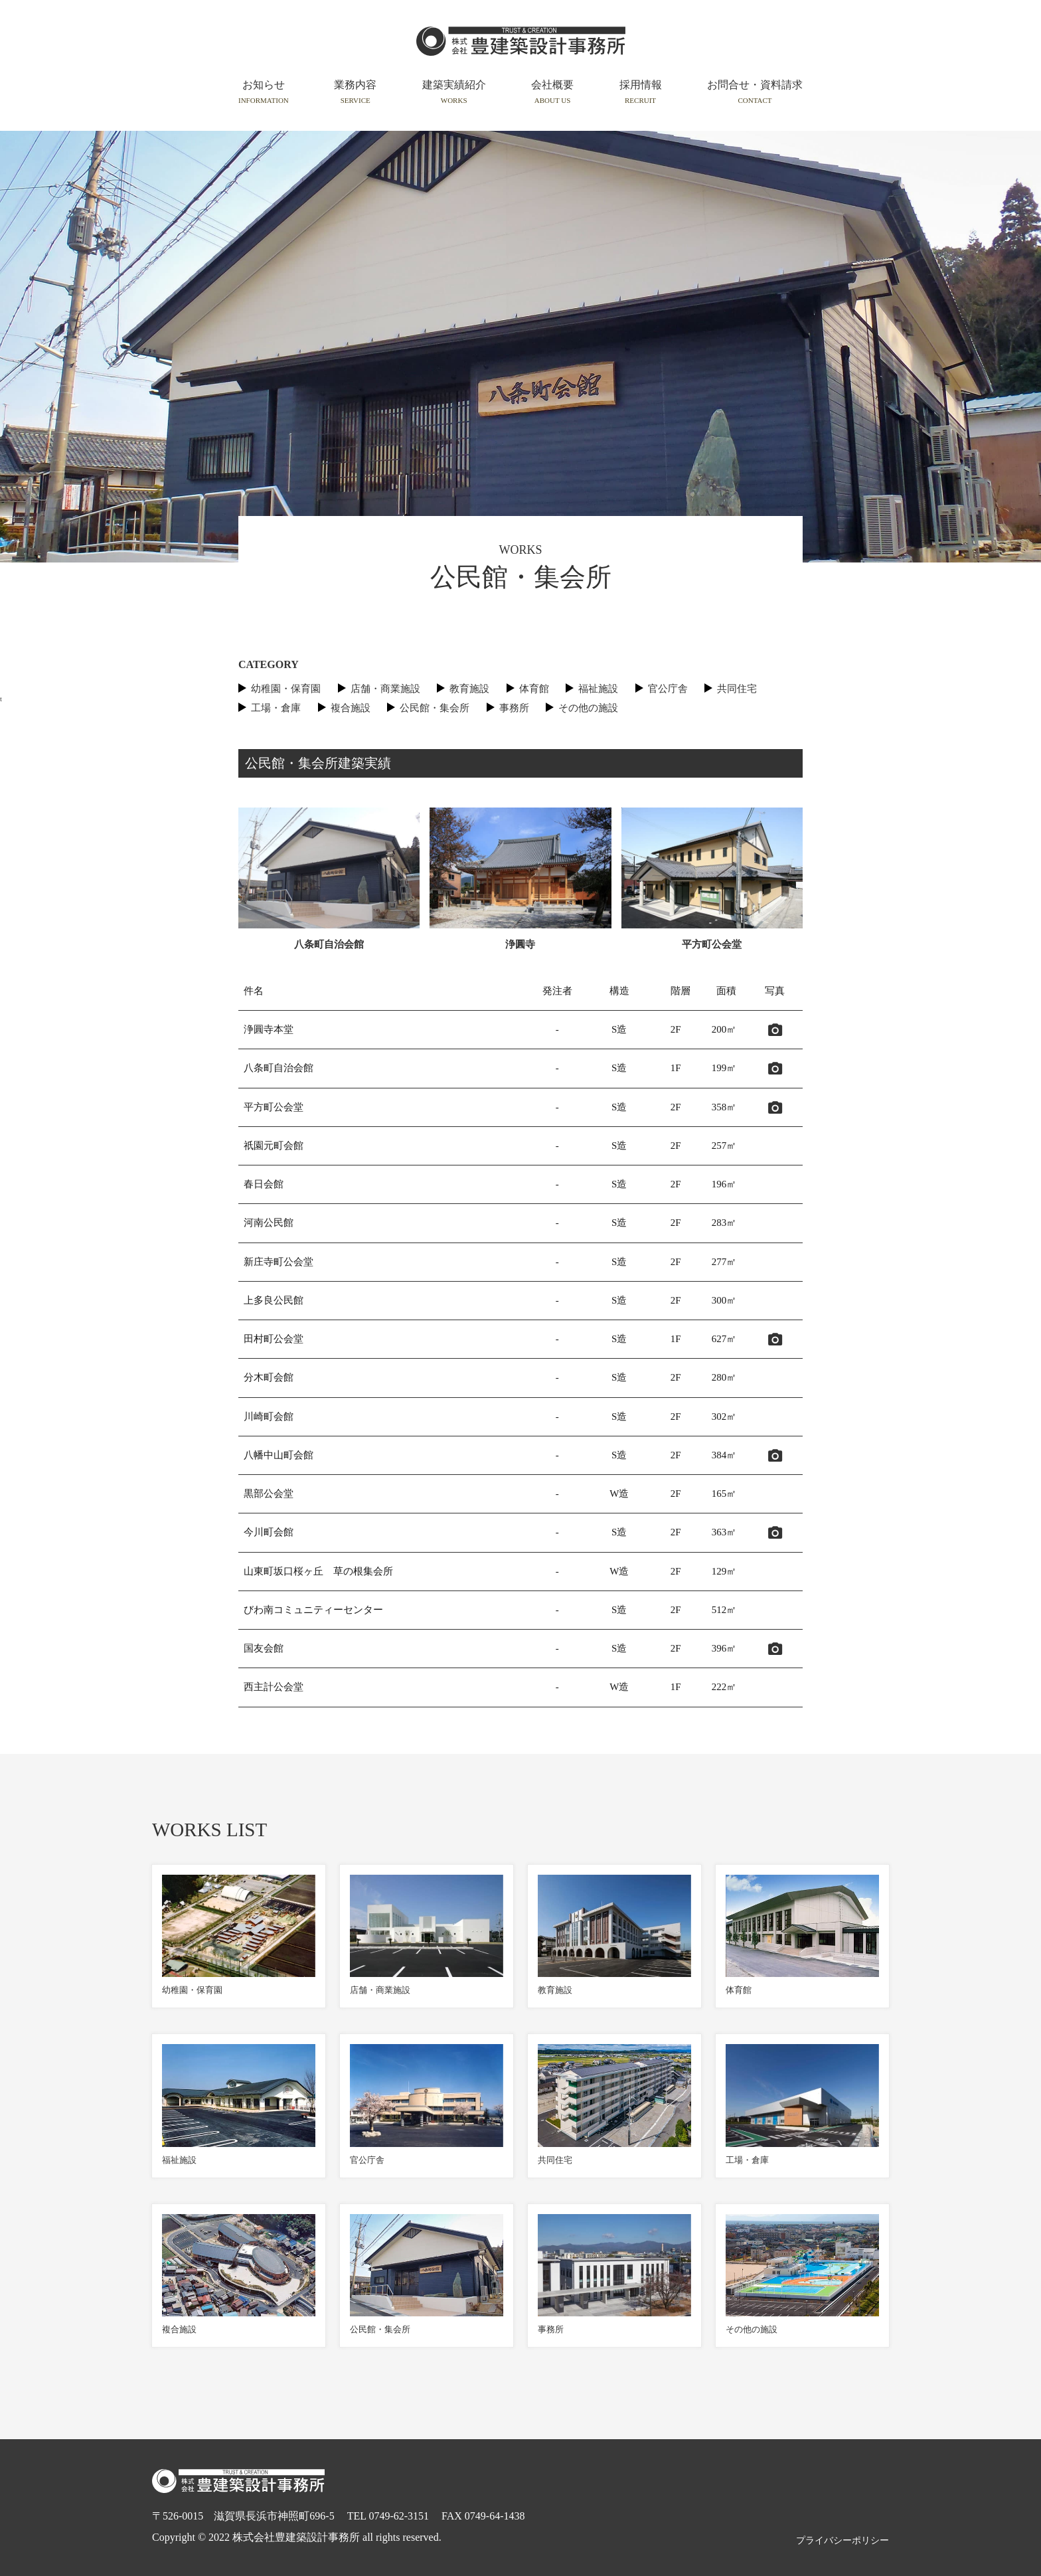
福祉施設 (598, 688)
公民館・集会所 (434, 708)
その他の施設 (588, 708)
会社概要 (552, 91)
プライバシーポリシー (842, 2540)
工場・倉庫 (276, 708)
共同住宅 (737, 688)
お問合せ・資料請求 (755, 91)
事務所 (514, 708)
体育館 (534, 688)
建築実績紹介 (454, 91)
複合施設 (350, 708)
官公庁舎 (668, 688)
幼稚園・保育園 (286, 688)
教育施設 (469, 688)
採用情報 (640, 91)
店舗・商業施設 (385, 688)
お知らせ (263, 91)
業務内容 (355, 91)
